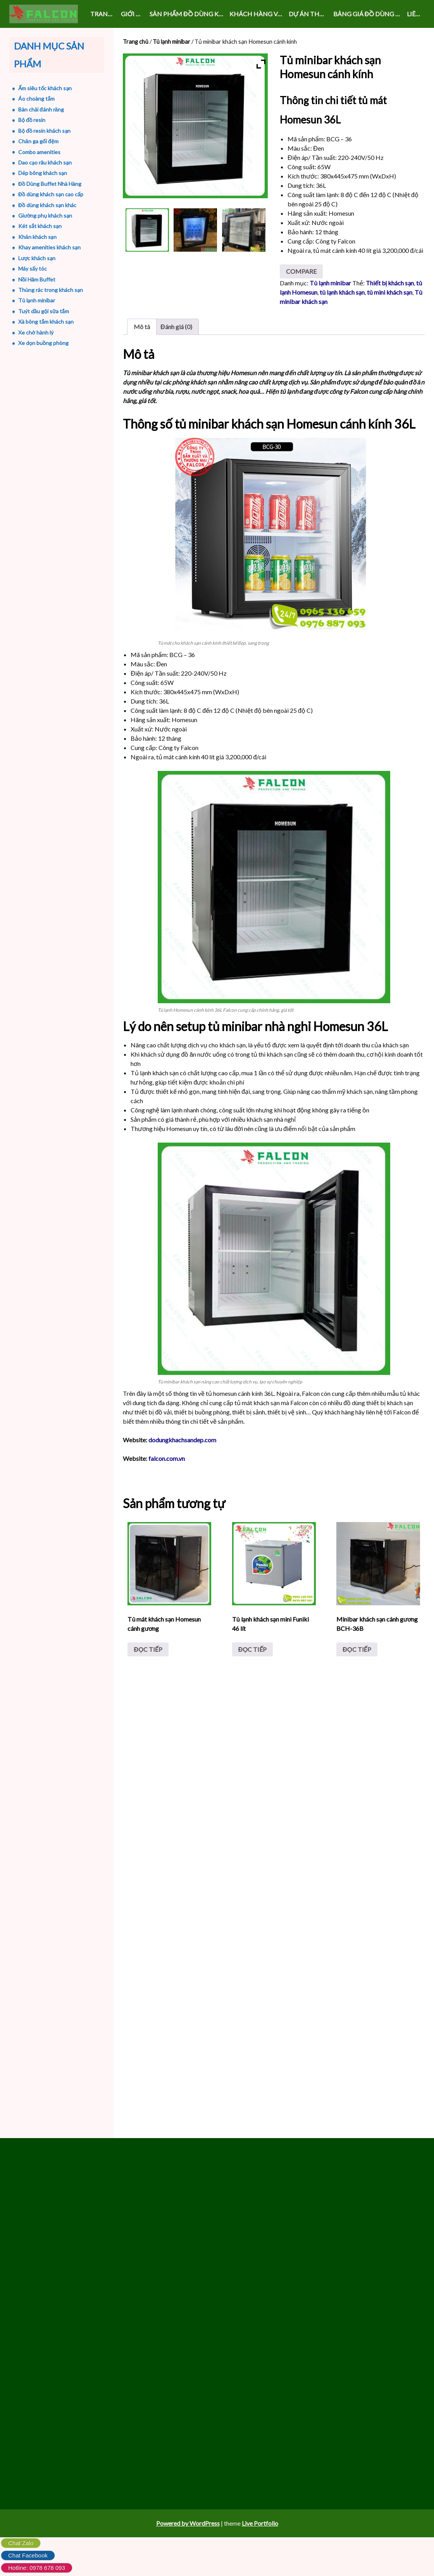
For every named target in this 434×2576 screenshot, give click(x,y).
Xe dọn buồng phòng (43, 343)
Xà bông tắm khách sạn (46, 321)
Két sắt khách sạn (40, 226)
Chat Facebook (28, 2555)
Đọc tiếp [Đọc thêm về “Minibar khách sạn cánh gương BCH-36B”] (355, 1678)
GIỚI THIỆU (133, 13)
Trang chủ (104, 13)
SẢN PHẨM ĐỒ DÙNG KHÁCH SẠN (188, 13)
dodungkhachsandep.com (182, 1467)
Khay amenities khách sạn (49, 247)
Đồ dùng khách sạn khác (47, 205)
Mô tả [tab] (142, 354)
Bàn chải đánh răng (41, 109)
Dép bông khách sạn (42, 173)
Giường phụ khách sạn (45, 215)
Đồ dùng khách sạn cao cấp (50, 194)
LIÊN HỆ (416, 13)
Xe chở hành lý (35, 332)
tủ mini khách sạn (389, 320)
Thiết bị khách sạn (390, 310)
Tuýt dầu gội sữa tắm (43, 311)
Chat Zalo (20, 2543)
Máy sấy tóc (32, 268)
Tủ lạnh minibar (172, 41)
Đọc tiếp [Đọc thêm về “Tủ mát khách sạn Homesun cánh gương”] (148, 1678)
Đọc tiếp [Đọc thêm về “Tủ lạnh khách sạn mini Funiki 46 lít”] (252, 1678)
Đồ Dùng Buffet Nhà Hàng (49, 183)
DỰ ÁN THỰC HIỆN (309, 13)
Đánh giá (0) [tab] (176, 354)
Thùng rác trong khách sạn (50, 290)
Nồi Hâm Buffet (36, 279)
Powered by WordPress (188, 2562)
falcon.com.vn (167, 1486)
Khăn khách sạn (37, 236)
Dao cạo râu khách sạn (45, 162)
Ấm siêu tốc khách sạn (45, 88)
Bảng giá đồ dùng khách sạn (368, 13)
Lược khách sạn (36, 258)
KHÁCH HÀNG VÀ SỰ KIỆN (257, 13)
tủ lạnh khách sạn (342, 320)
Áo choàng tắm (36, 98)
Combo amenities (39, 152)
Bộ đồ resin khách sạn (44, 130)
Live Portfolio (260, 2562)
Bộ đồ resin (31, 120)
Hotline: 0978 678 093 (36, 2567)
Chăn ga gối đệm (38, 141)
